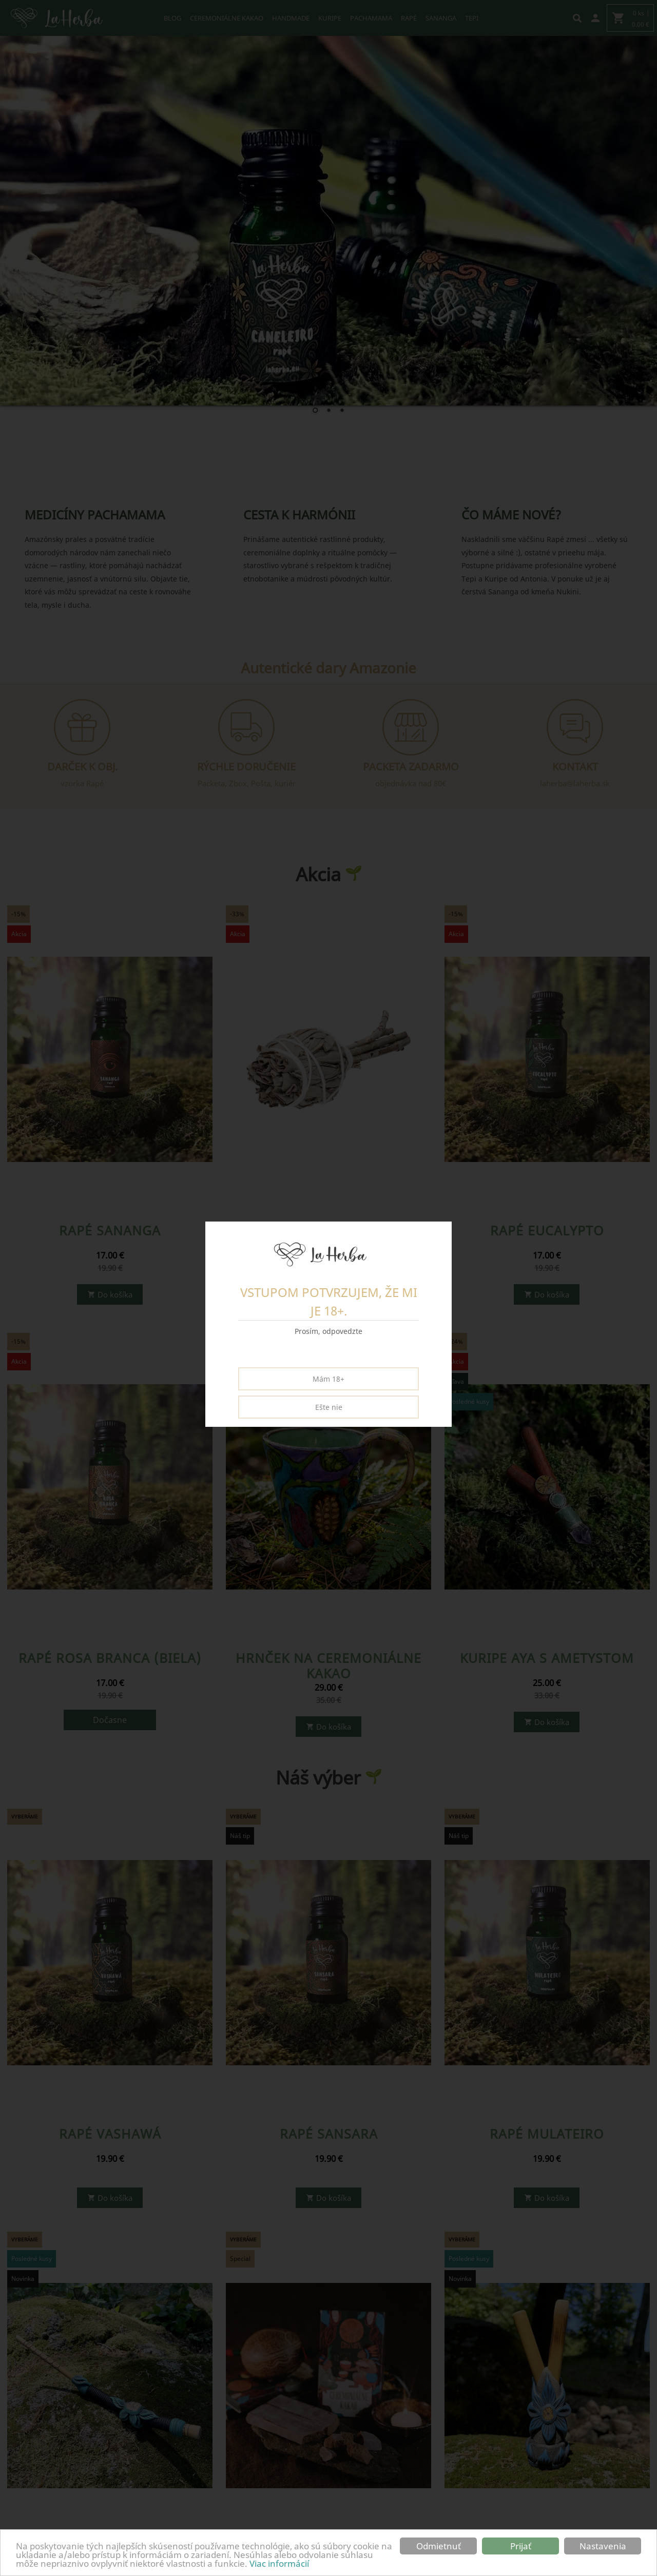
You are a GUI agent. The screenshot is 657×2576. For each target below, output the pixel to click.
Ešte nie (328, 1407)
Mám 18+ (328, 1379)
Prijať (520, 2546)
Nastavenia (602, 2546)
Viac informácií (279, 2563)
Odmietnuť (438, 2546)
